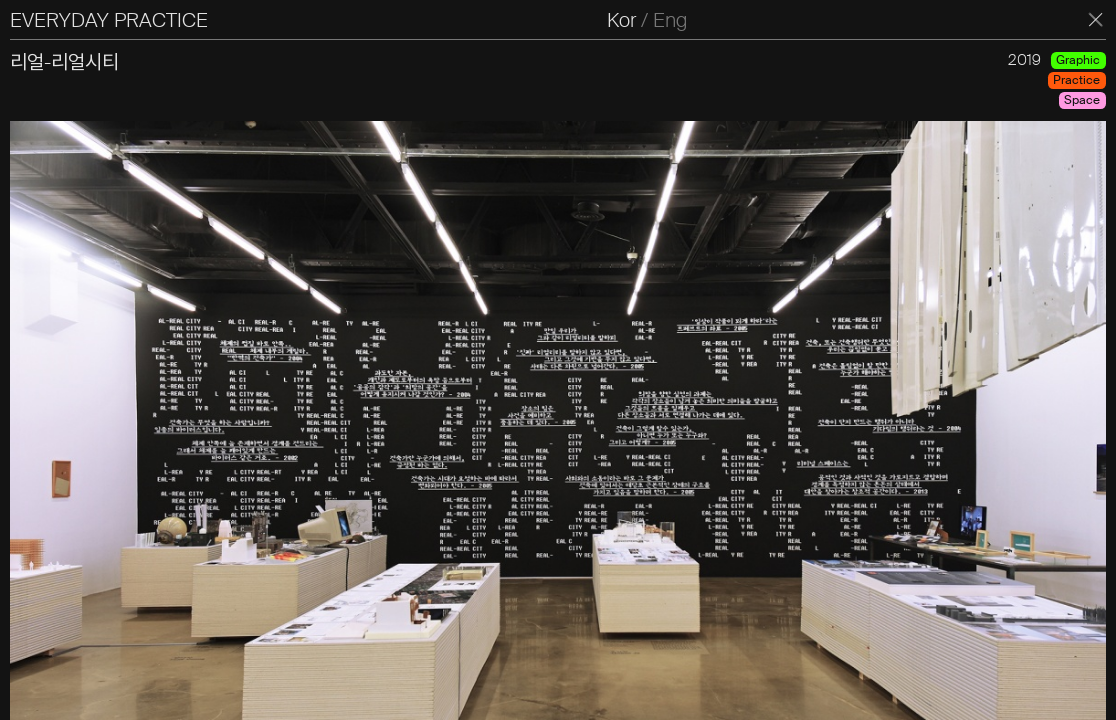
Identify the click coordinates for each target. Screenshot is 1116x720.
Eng (670, 20)
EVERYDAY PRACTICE (109, 20)
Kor (621, 20)
